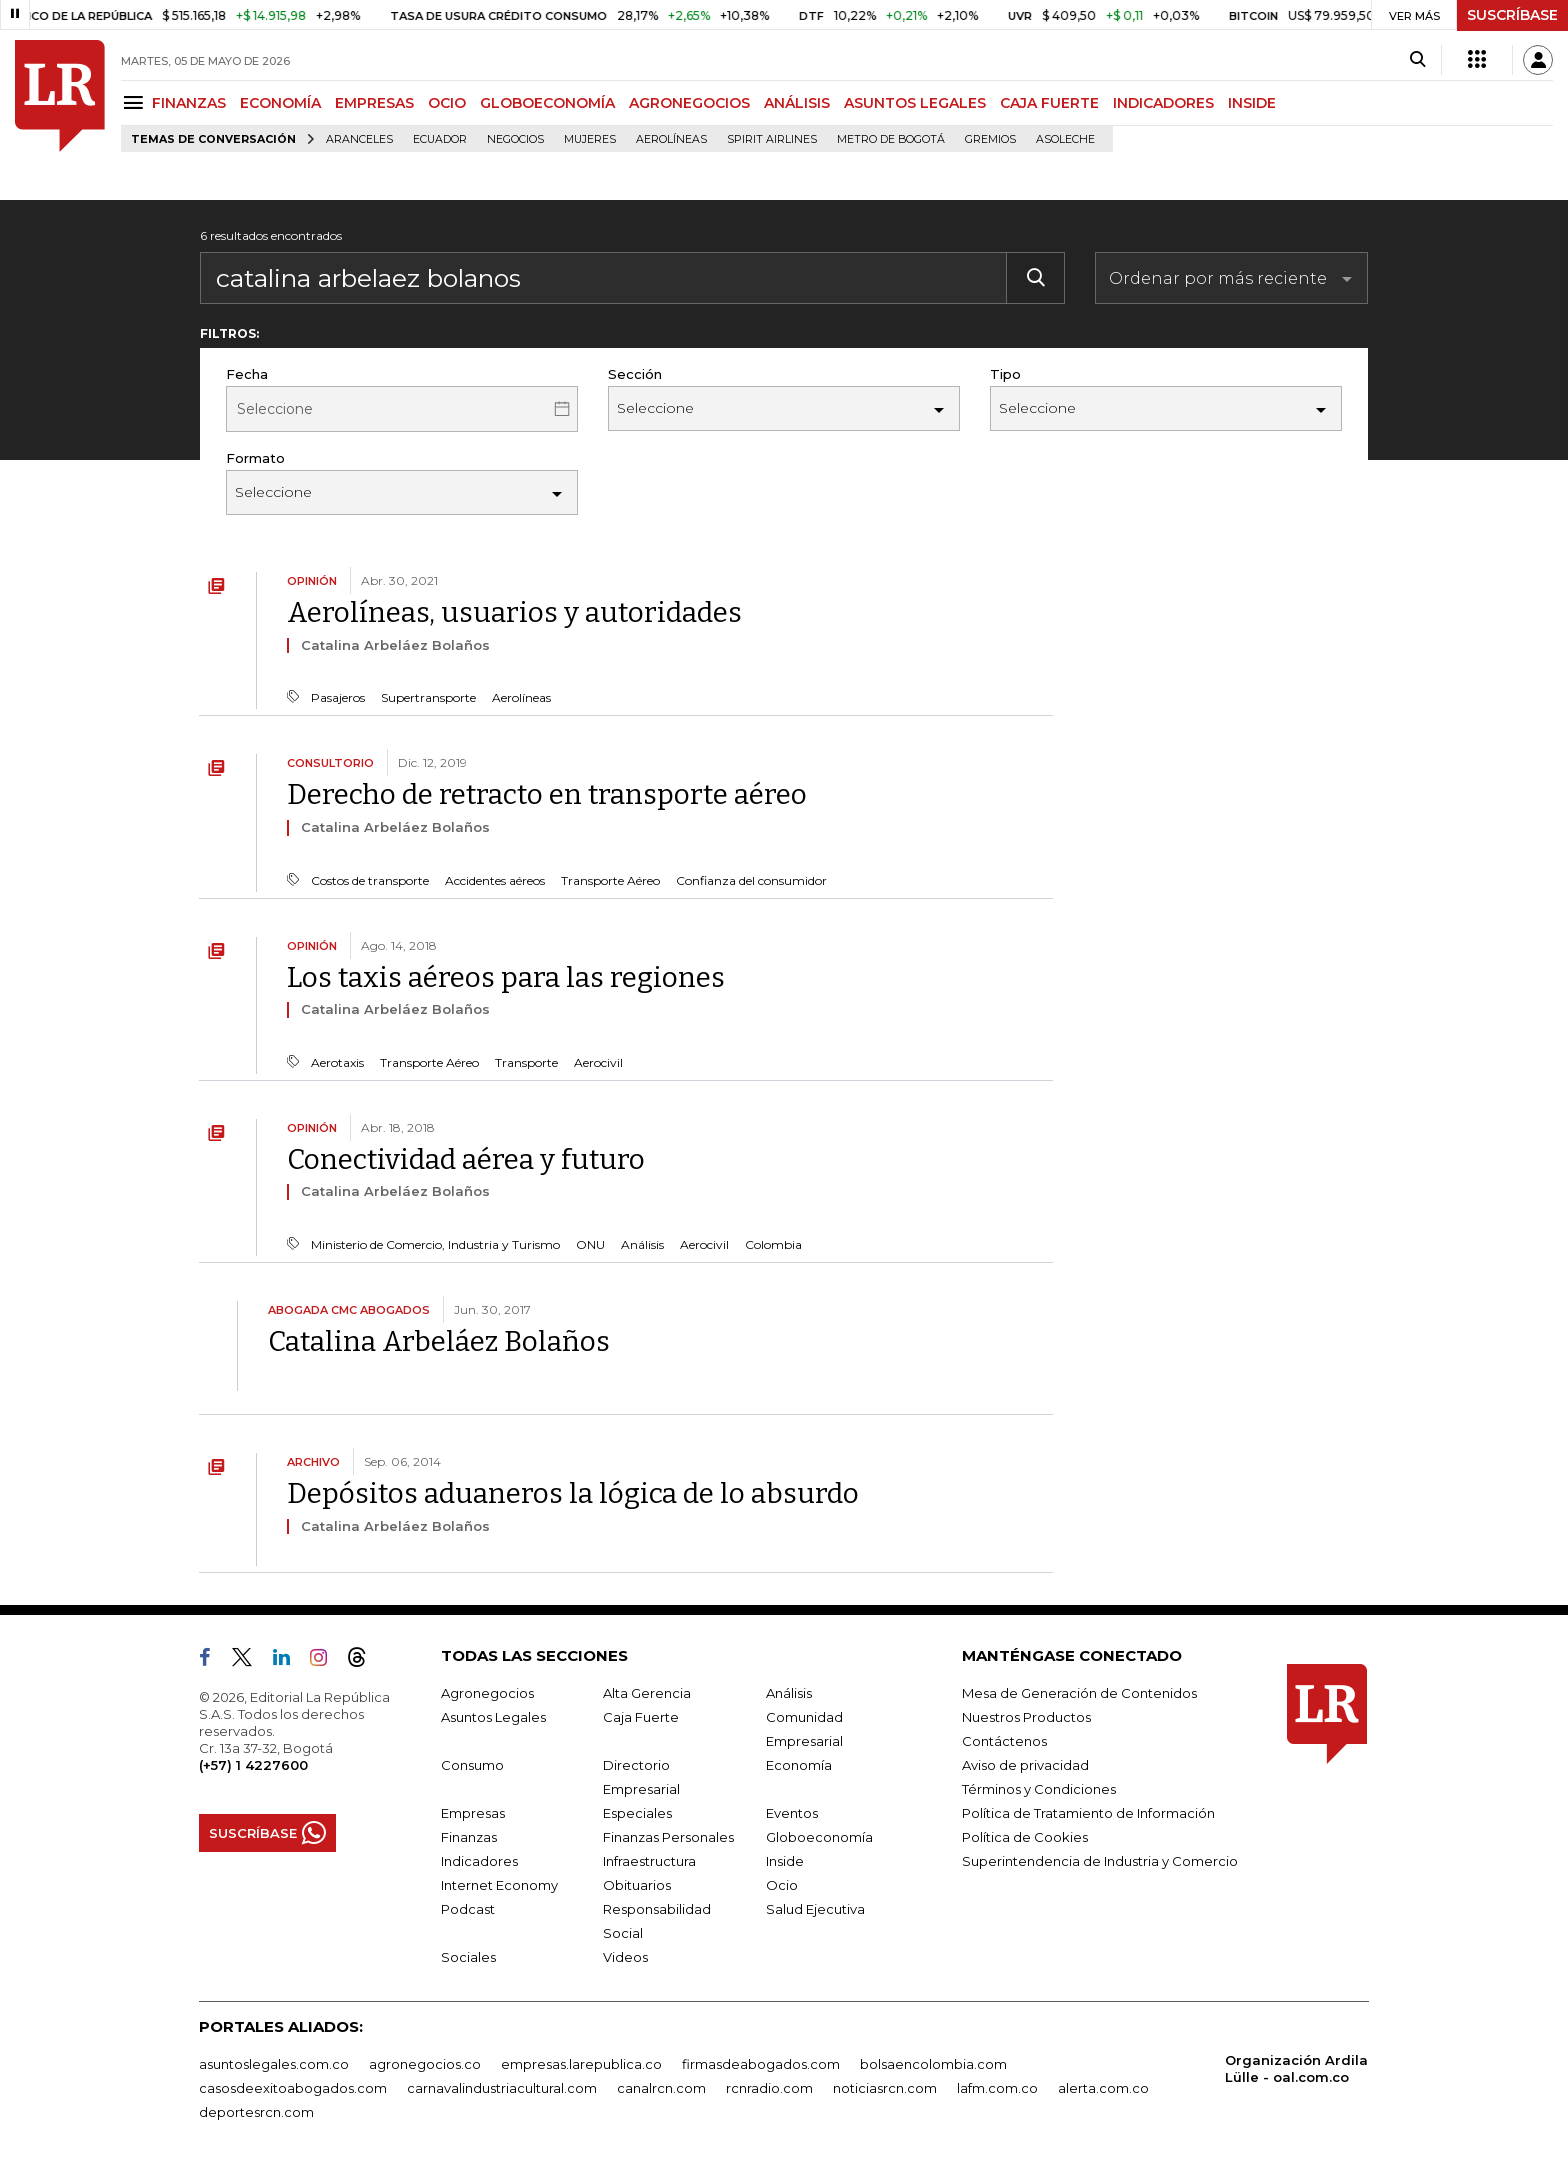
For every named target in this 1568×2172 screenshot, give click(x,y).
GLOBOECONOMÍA (547, 103)
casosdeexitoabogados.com (293, 2088)
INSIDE (1252, 103)
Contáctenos (1004, 1741)
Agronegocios (487, 1693)
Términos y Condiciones (1039, 1789)
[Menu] (136, 102)
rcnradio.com (769, 2088)
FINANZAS (189, 103)
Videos (625, 1957)
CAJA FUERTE (1049, 103)
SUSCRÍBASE (1512, 15)
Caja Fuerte (641, 1717)
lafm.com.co (997, 2088)
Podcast (468, 1909)
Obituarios (637, 1885)
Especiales (637, 1813)
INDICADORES (1163, 103)
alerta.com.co (1103, 2088)
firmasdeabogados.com (761, 2064)
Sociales (468, 1957)
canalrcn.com (661, 2088)
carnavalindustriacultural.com (502, 2088)
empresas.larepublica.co (581, 2064)
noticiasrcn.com (885, 2088)
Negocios (515, 139)
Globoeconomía (819, 1837)
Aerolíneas (671, 139)
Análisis (789, 1693)
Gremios (990, 139)
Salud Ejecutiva (815, 1909)
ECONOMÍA (280, 103)
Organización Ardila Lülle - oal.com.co (1296, 2068)
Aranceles (359, 139)
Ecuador (440, 139)
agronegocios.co (425, 2064)
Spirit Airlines (772, 139)
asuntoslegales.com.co (274, 2064)
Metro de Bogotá (891, 139)
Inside (785, 1861)
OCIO (447, 103)
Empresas (473, 1813)
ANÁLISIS (797, 103)
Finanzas (469, 1837)
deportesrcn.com (256, 2112)
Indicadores (479, 1861)
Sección (635, 374)
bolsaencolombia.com (933, 2064)
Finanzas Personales (668, 1837)
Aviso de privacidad (1025, 1765)
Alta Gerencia (647, 1693)
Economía (799, 1765)
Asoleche (1065, 139)
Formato (255, 458)
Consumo (472, 1765)
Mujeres (590, 139)
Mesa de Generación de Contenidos (1079, 1693)
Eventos (792, 1813)
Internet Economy (499, 1885)
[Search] (1417, 60)
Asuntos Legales (493, 1717)
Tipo (1005, 374)
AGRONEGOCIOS (689, 103)
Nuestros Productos (1026, 1717)
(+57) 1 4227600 (253, 1765)
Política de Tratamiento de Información (1088, 1813)
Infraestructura (649, 1861)
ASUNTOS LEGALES (915, 103)
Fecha (247, 374)
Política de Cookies (1025, 1837)
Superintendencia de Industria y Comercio (1100, 1861)
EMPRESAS (374, 103)
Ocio (782, 1885)
